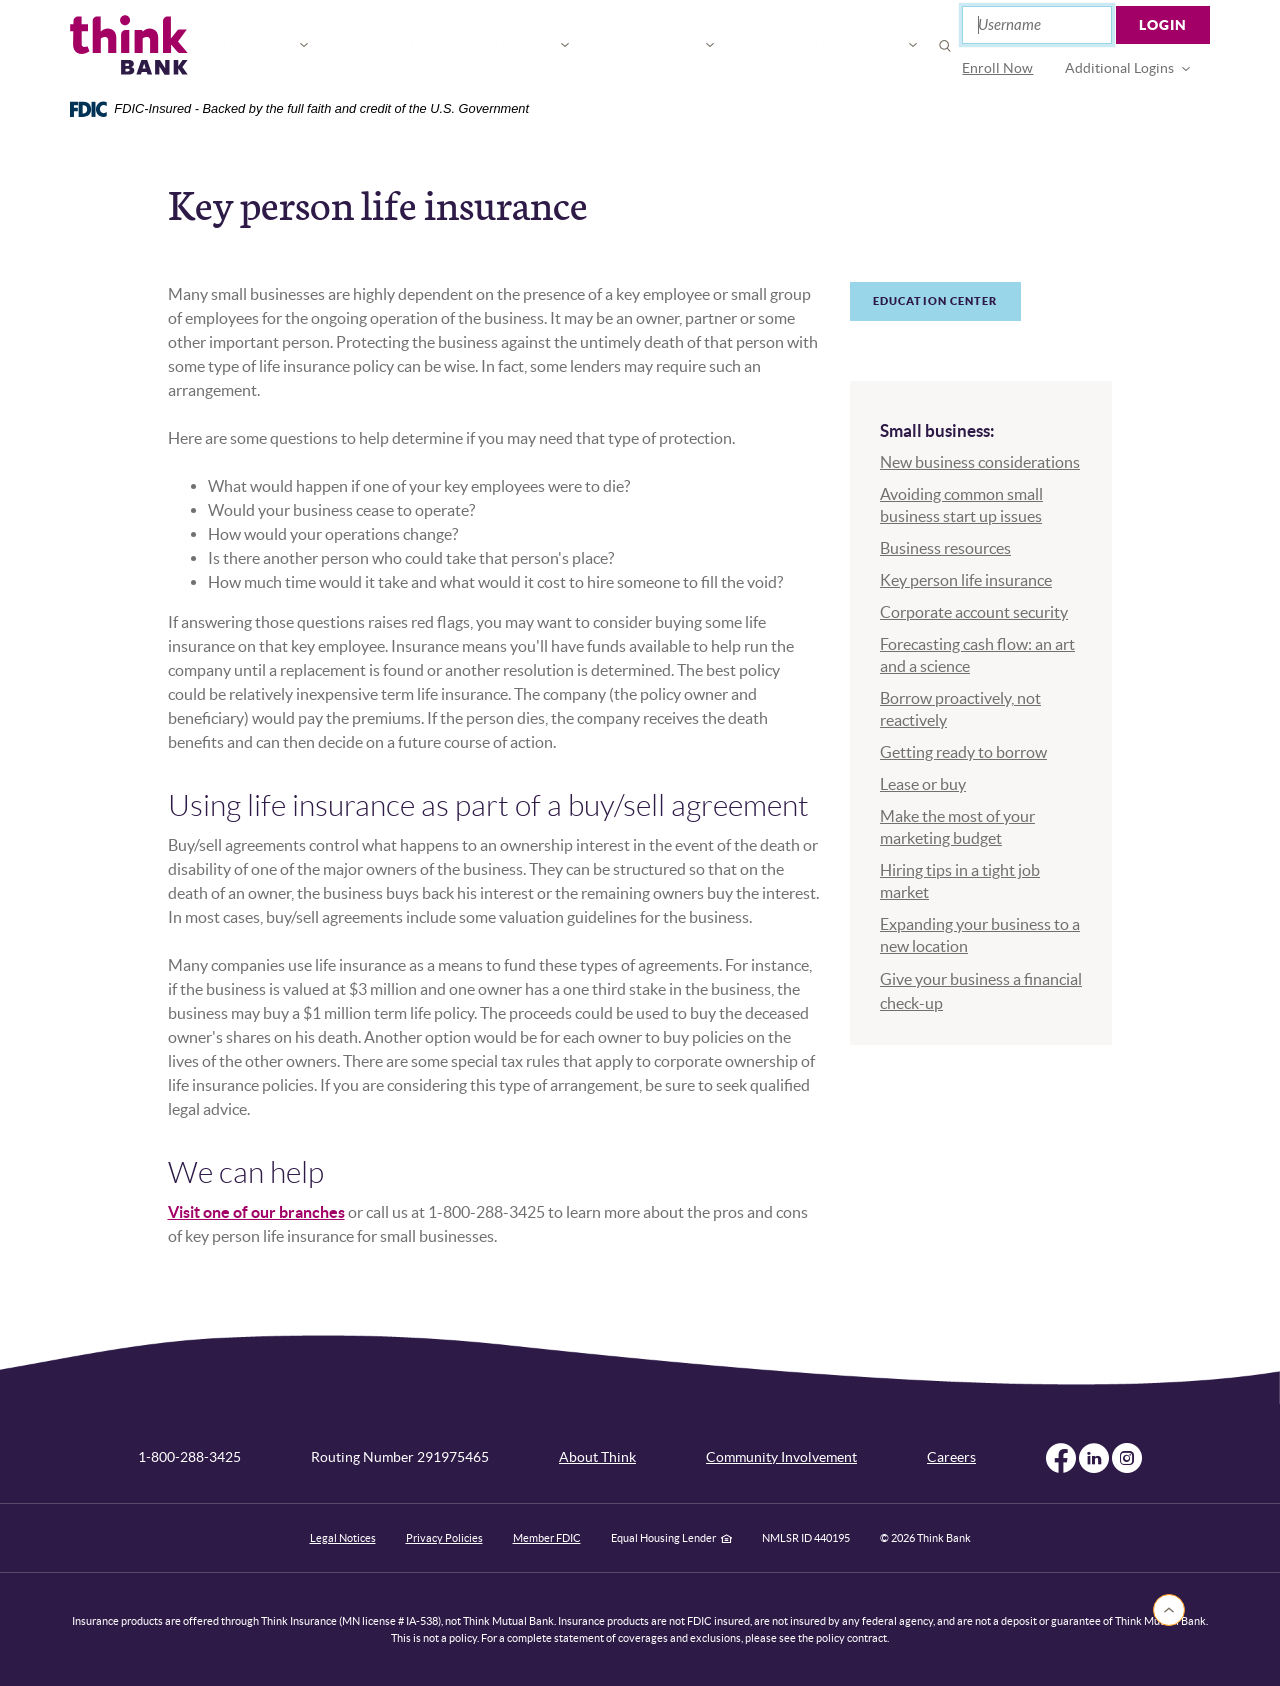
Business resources (945, 548)
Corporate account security (974, 612)
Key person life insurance (966, 580)
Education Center (935, 301)
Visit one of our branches (256, 1212)
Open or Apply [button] (767, 45)
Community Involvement (781, 1457)
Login (1164, 25)
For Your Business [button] (473, 45)
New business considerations (980, 462)
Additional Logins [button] (1120, 68)
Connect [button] (629, 45)
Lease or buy (923, 784)
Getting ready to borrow (963, 752)
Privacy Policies (444, 1538)
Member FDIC (547, 1538)
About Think (597, 1457)
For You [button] (321, 45)
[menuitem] (998, 68)
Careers (951, 1457)
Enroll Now (998, 68)
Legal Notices (343, 1538)
